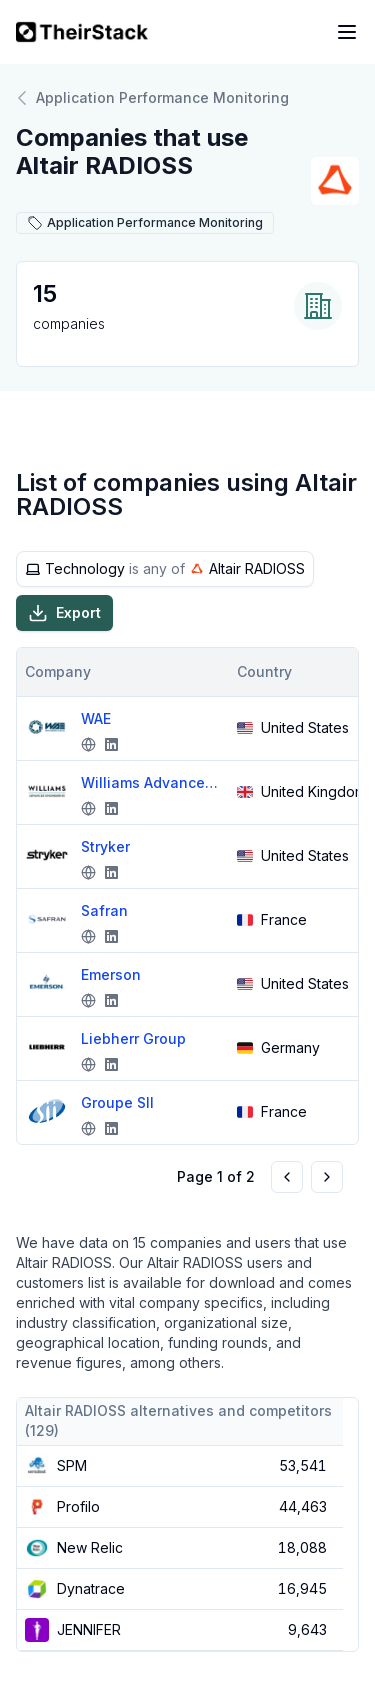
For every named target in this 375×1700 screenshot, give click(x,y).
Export (64, 613)
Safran (104, 910)
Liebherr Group (133, 1038)
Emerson (111, 974)
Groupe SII (117, 1102)
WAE (96, 718)
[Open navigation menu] (347, 32)
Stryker (105, 846)
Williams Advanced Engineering (151, 782)
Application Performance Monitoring (152, 98)
